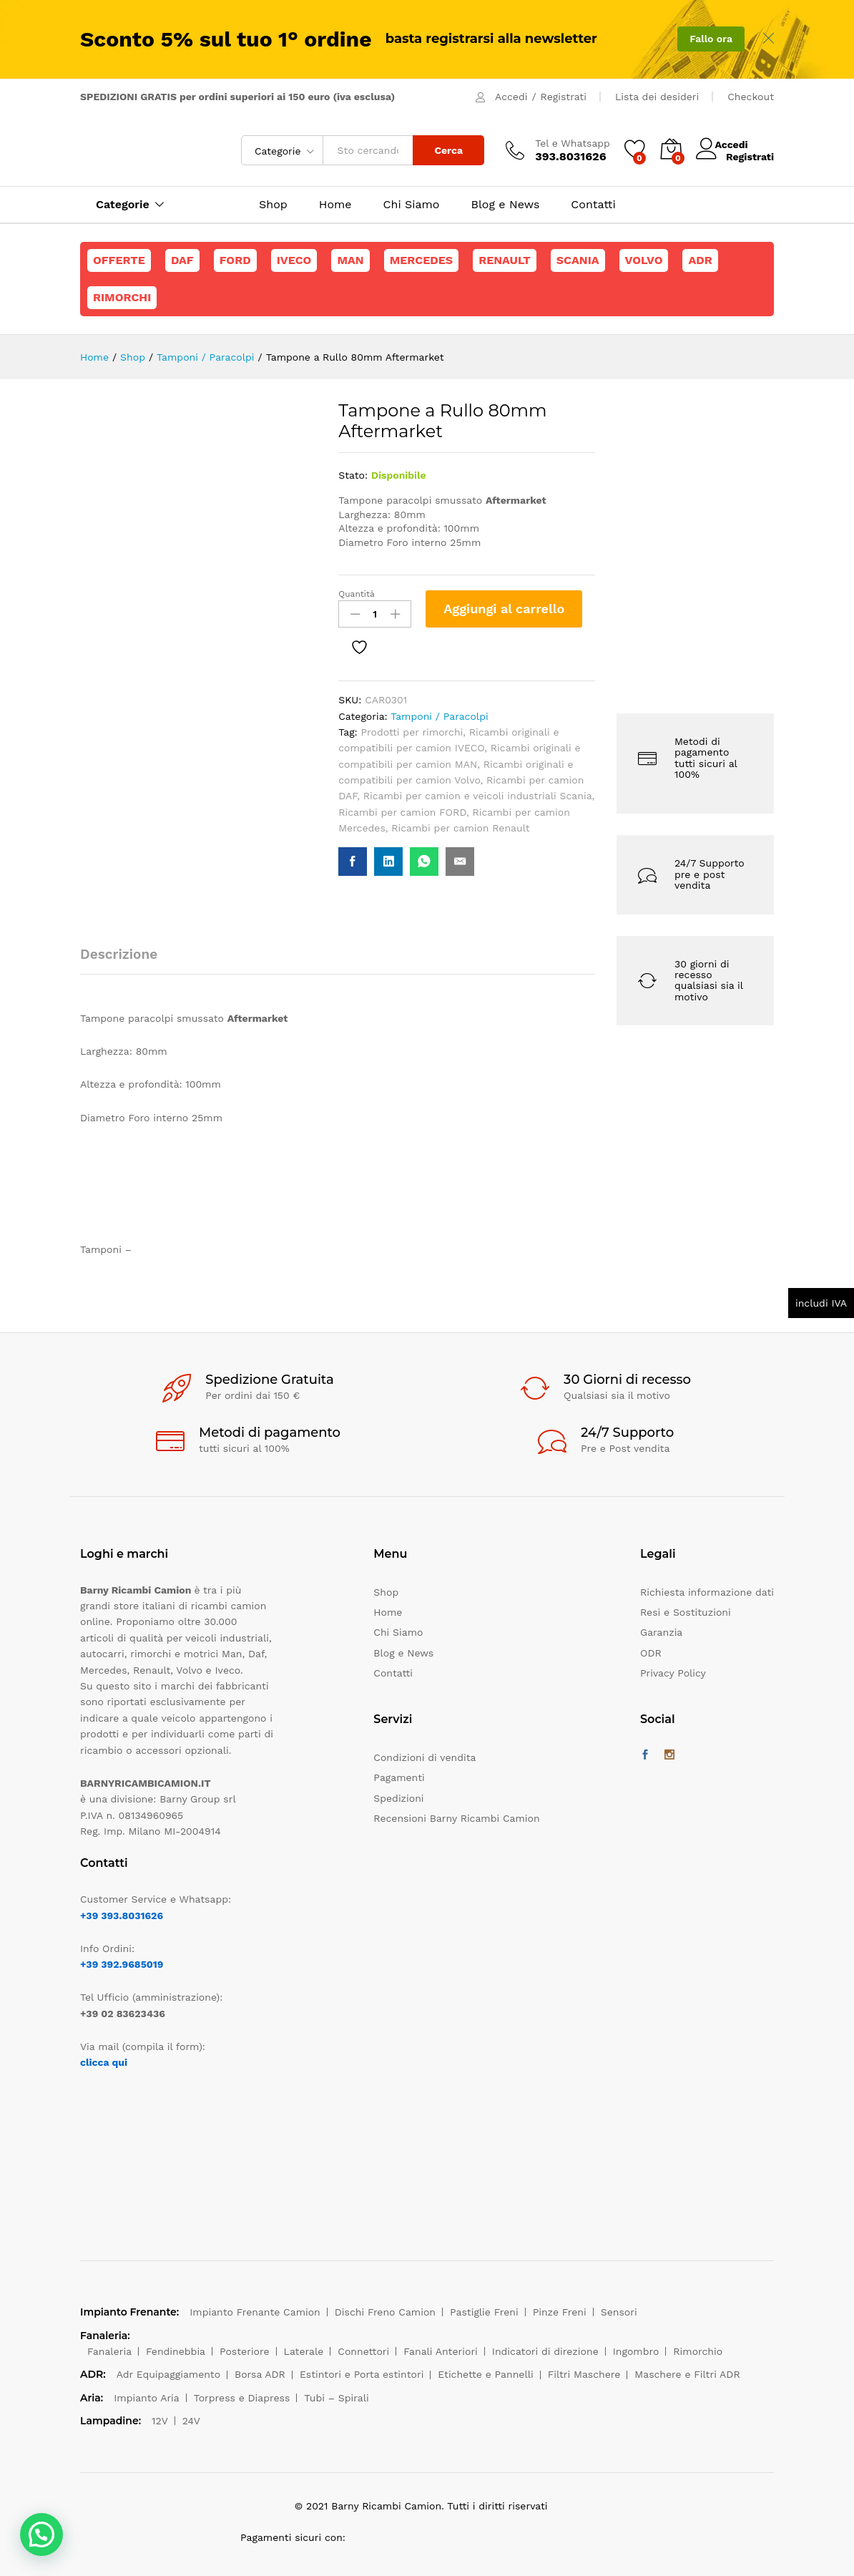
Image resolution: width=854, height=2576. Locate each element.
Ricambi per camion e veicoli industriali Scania (477, 795)
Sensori (619, 2312)
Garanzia (661, 1632)
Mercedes (421, 260)
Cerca (448, 150)
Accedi (511, 97)
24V (191, 2420)
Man (350, 260)
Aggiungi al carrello (503, 608)
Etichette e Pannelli (485, 2374)
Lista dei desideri (657, 96)
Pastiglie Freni (484, 2312)
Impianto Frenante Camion (255, 2312)
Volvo (644, 260)
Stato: (353, 475)
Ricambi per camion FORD (402, 812)
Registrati (563, 97)
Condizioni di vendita (424, 1757)
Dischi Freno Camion (385, 2312)
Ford (235, 260)
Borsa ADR (260, 2374)
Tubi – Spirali (336, 2398)
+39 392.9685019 (121, 1964)
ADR (700, 260)
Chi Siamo (411, 204)
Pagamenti (398, 1777)
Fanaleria (109, 2351)
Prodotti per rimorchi (412, 732)
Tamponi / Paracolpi (439, 716)
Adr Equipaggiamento (168, 2374)
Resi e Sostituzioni (685, 1612)
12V (160, 2420)
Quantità (356, 594)
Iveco (294, 260)
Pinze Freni (559, 2312)
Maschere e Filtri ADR (687, 2374)
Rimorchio (697, 2351)
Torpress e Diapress (242, 2398)
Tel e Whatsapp (572, 143)
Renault (504, 260)
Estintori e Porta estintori (361, 2374)
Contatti (593, 204)
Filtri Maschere (584, 2374)
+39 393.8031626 (121, 1915)
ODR (651, 1653)
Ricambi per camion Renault (460, 828)
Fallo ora (710, 38)
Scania (577, 260)
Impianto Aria (147, 2398)
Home (335, 204)
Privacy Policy (673, 1673)
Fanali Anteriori (440, 2351)
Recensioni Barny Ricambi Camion (456, 1818)
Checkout (750, 96)
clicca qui (103, 2062)
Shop (273, 204)
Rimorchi (122, 297)
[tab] (126, 960)
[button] (41, 2534)
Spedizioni (398, 1798)
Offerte (119, 260)
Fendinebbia (175, 2351)
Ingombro (636, 2351)
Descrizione (118, 954)
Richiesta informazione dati (707, 1592)
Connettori (363, 2351)
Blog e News (505, 204)
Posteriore (245, 2351)
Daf (182, 260)
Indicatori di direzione (545, 2351)
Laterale (304, 2351)
